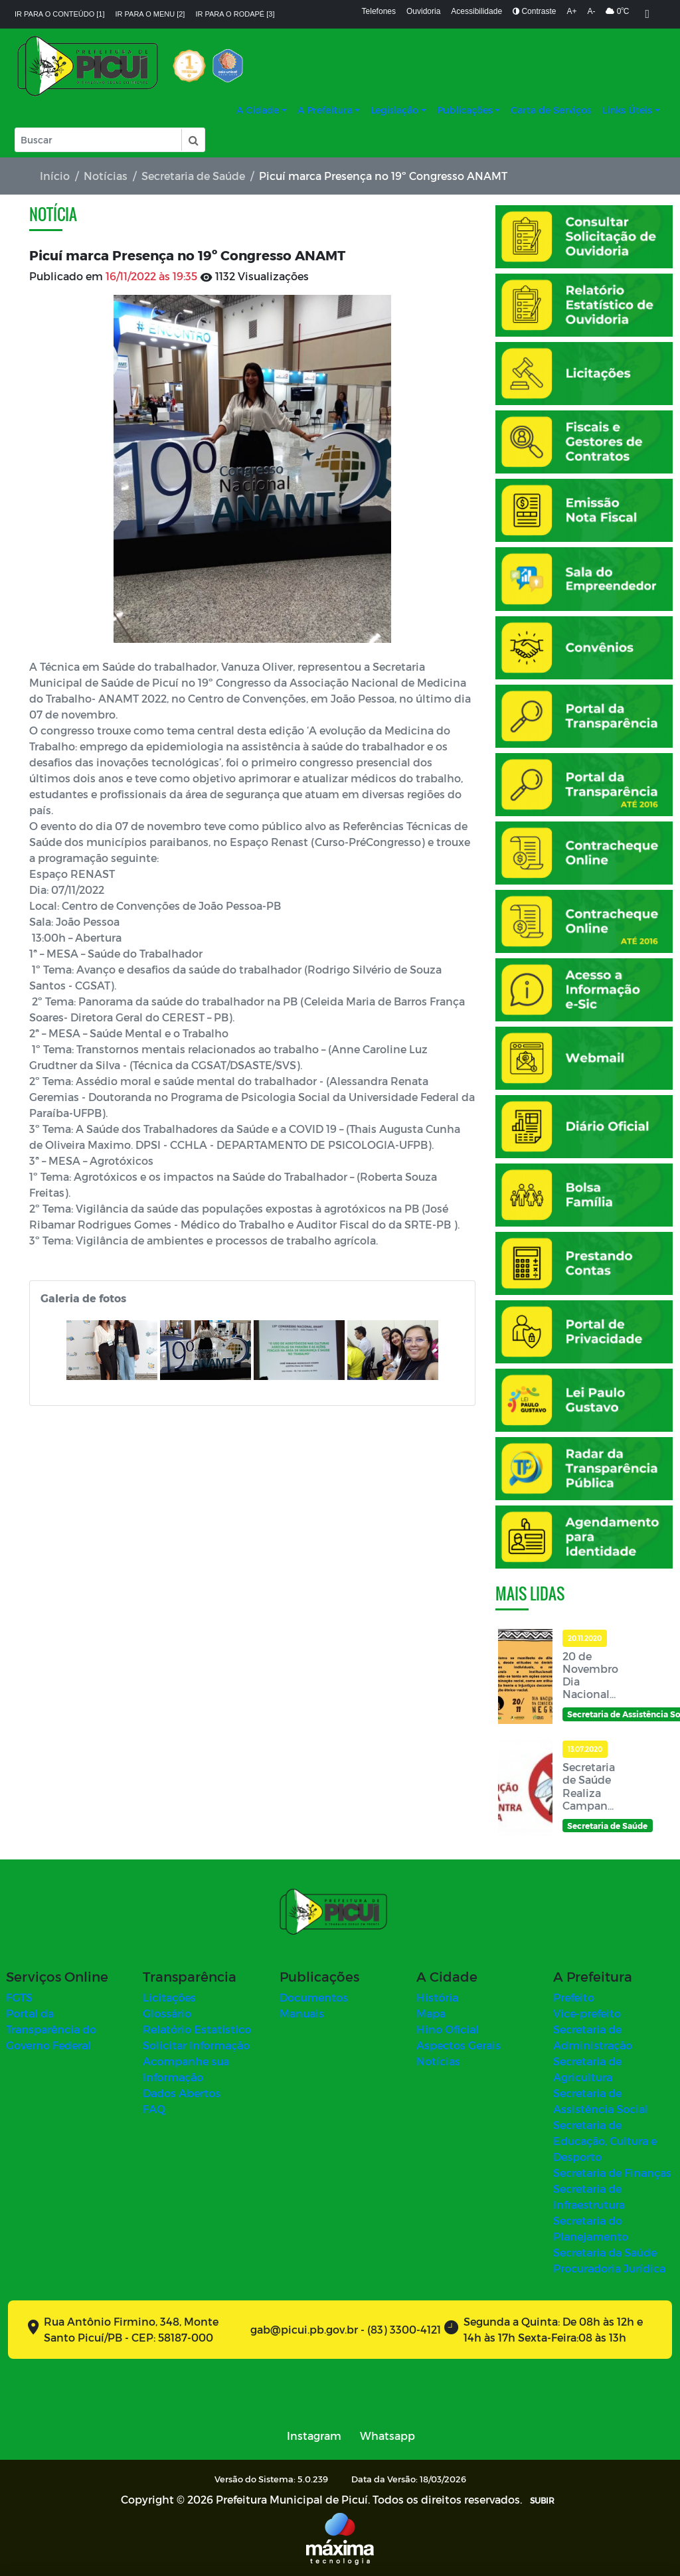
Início (55, 175)
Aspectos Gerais (458, 2045)
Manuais (302, 2013)
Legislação (394, 110)
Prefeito (573, 1997)
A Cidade (257, 110)
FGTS (19, 1997)
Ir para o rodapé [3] (234, 14)
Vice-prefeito (587, 2013)
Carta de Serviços (551, 110)
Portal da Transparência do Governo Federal (51, 2029)
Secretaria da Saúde (605, 2252)
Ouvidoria (423, 11)
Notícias (106, 175)
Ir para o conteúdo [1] (60, 14)
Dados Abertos (181, 2093)
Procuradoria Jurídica (609, 2268)
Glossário (167, 2013)
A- (591, 11)
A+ (571, 11)
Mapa (431, 2013)
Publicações (465, 110)
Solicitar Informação (196, 2045)
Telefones (379, 11)
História (437, 1997)
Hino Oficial (447, 2029)
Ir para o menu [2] (150, 14)
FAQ (154, 2109)
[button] (192, 140)
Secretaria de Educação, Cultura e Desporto (605, 2140)
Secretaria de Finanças (612, 2172)
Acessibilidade (476, 11)
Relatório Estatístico (197, 2029)
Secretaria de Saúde (193, 175)
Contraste (534, 11)
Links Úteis (627, 110)
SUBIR (542, 2500)
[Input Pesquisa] (98, 140)
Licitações (169, 1997)
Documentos (314, 1997)
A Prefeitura (325, 110)
